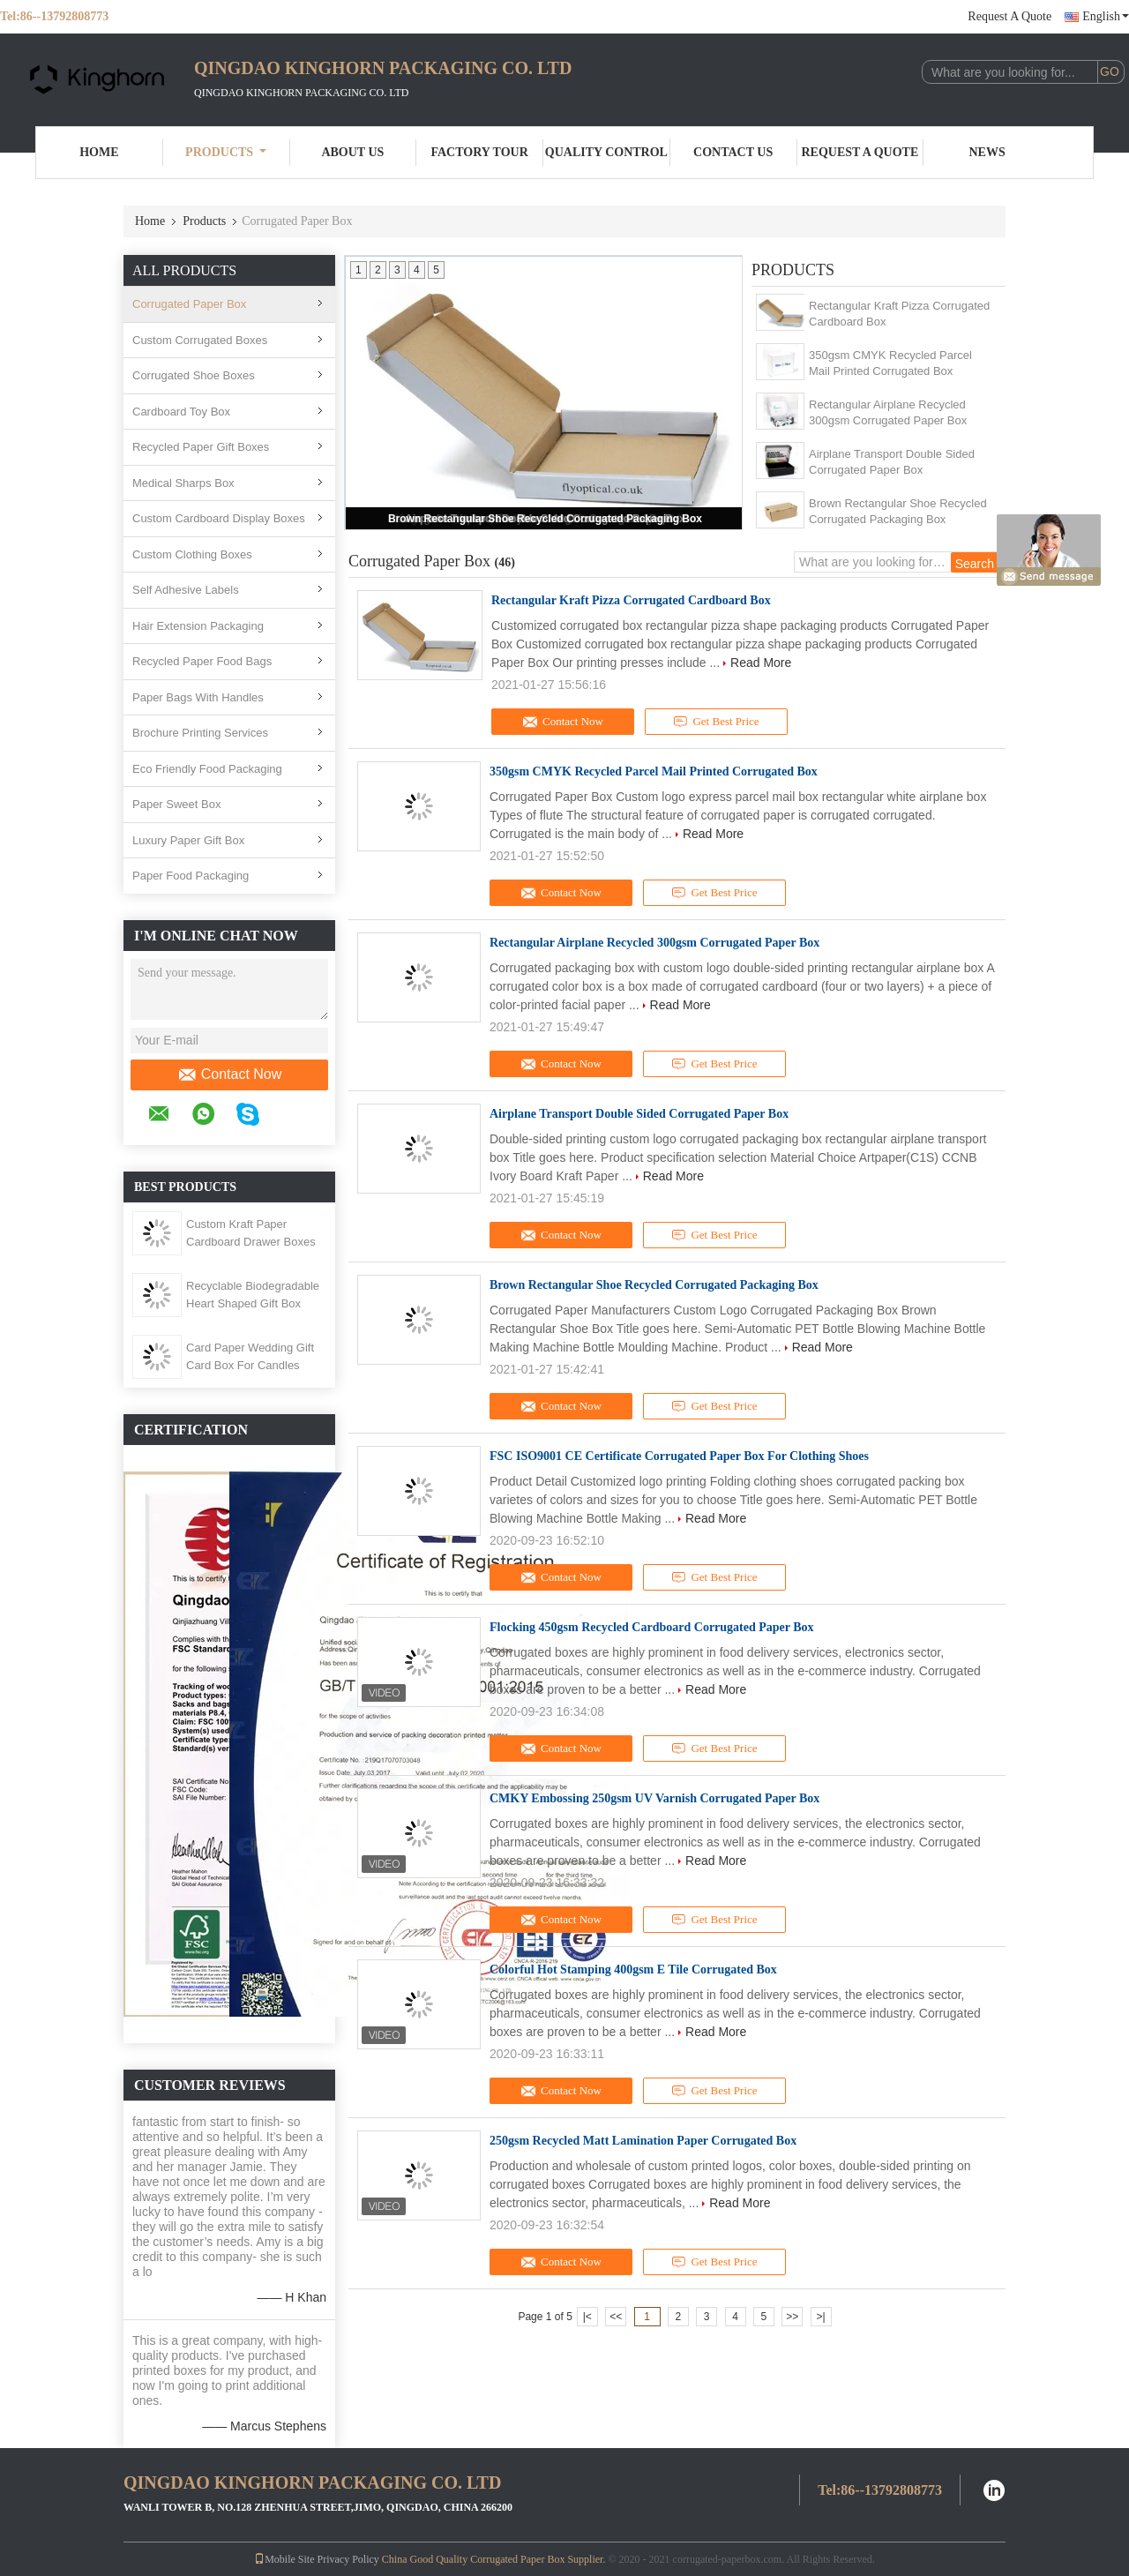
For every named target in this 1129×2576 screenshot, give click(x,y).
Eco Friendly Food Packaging (207, 768)
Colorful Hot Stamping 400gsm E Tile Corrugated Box (633, 1969)
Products (225, 152)
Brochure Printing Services (200, 732)
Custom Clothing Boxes (192, 554)
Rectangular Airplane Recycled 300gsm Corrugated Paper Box (888, 412)
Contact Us (733, 152)
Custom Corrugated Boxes (199, 340)
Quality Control (606, 152)
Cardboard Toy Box (181, 411)
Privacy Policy (347, 2559)
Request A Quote (1009, 16)
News (987, 152)
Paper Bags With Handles (198, 697)
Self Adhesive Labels (185, 589)
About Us (352, 152)
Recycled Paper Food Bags (202, 661)
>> (792, 2316)
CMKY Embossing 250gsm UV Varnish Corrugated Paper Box (654, 1798)
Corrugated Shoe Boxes (193, 375)
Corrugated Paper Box (189, 304)
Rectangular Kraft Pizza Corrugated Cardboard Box (899, 313)
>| (821, 2316)
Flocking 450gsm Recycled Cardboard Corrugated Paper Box (652, 1627)
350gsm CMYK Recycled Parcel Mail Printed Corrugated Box (890, 363)
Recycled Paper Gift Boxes (200, 446)
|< (587, 2316)
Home (98, 152)
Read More (760, 662)
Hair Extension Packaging (198, 626)
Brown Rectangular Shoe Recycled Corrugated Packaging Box (545, 519)
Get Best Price (716, 722)
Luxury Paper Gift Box (188, 840)
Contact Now (229, 1074)
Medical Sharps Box (183, 483)
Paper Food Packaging (190, 875)
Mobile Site (284, 2559)
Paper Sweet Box (176, 804)
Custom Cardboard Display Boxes (218, 518)
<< (615, 2316)
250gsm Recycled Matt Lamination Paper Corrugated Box (643, 2140)
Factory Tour (478, 152)
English (1105, 16)
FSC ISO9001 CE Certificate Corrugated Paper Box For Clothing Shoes (679, 1456)
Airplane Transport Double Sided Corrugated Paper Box (892, 461)
